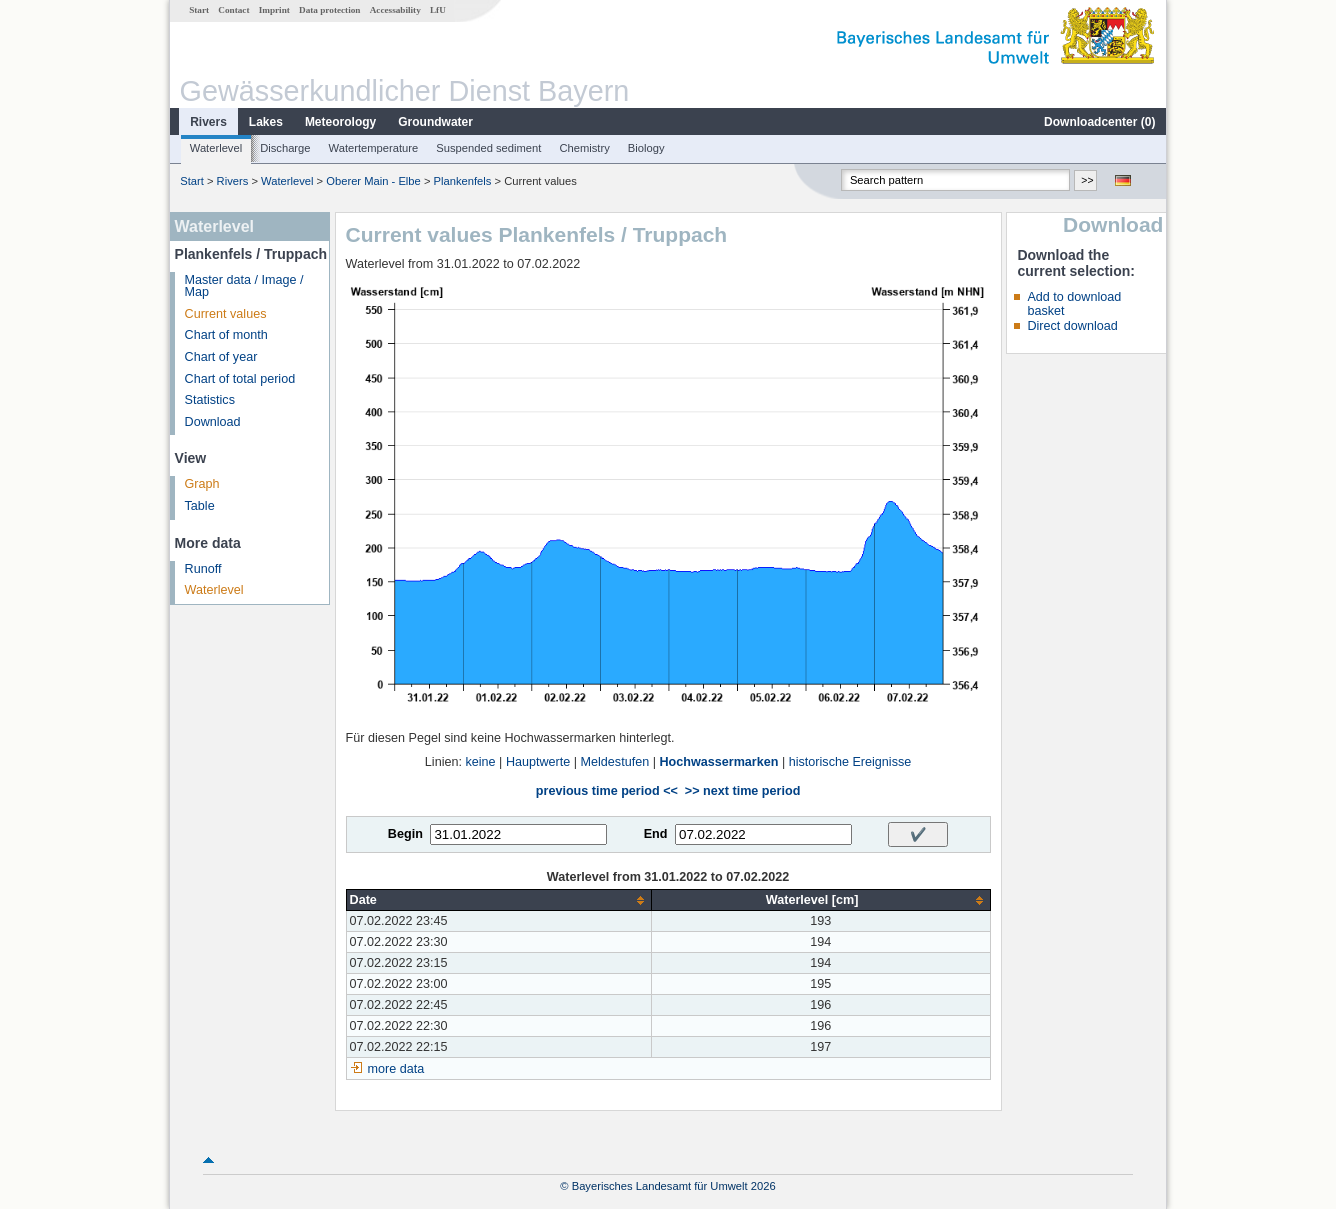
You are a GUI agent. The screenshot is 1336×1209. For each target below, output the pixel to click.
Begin (405, 834)
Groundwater (435, 122)
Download (213, 422)
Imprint (274, 10)
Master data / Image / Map (244, 286)
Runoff (203, 569)
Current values (226, 314)
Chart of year (221, 357)
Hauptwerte (538, 762)
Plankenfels (463, 181)
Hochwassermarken (718, 762)
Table (200, 506)
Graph (202, 484)
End (656, 834)
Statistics (210, 400)
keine (480, 762)
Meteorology (340, 122)
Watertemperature (374, 148)
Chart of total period (240, 379)
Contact (233, 10)
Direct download (1072, 326)
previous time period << (607, 791)
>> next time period (742, 791)
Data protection (329, 10)
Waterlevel (216, 148)
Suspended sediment (488, 148)
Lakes (266, 122)
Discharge (285, 148)
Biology (646, 148)
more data (396, 1069)
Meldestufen (615, 762)
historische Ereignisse (850, 762)
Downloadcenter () (1099, 122)
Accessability (395, 10)
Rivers (208, 122)
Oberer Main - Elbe (373, 181)
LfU (438, 10)
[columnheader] (498, 900)
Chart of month (226, 335)
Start (199, 10)
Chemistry (584, 148)
